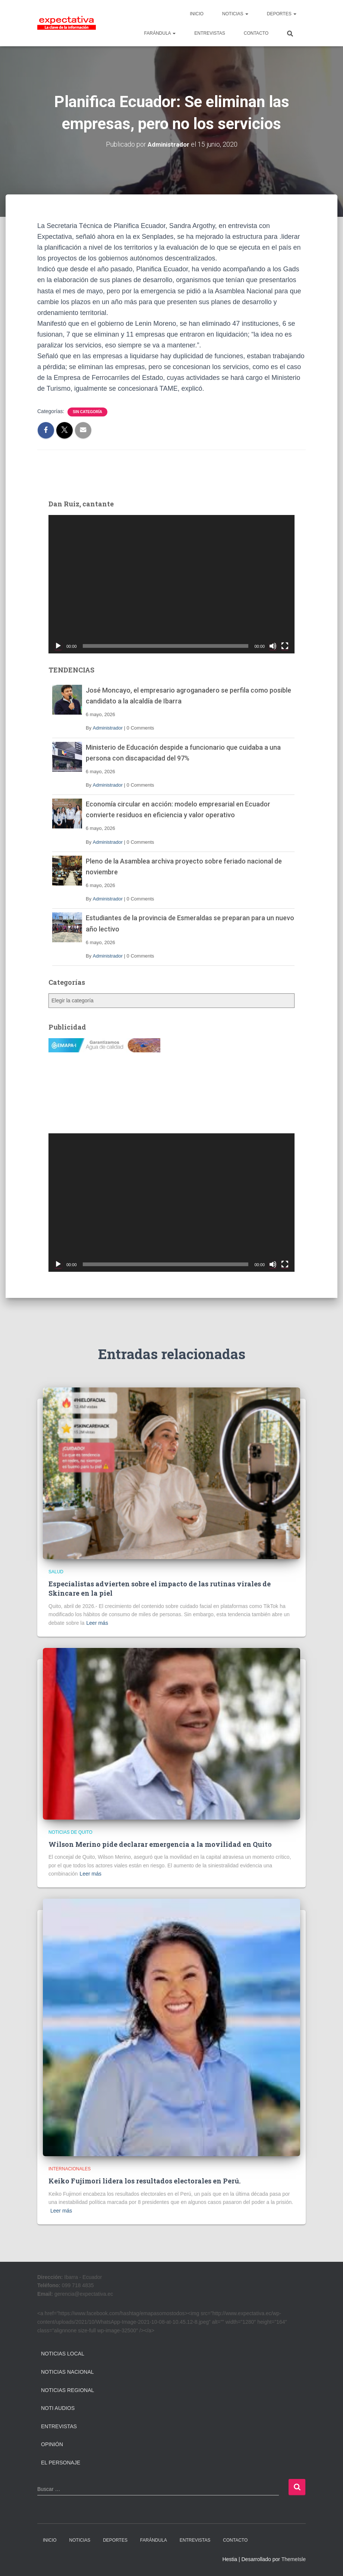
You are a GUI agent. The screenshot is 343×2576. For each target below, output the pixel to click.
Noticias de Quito (70, 1832)
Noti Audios (58, 2408)
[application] (171, 584)
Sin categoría (87, 411)
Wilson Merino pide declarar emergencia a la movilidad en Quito (160, 1844)
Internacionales (69, 2168)
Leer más (97, 1623)
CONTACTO (256, 33)
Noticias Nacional (67, 2372)
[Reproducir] (58, 646)
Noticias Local (62, 2354)
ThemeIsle (293, 2559)
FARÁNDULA (160, 33)
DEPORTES (281, 13)
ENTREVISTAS (209, 33)
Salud (55, 1571)
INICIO (197, 13)
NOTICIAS (235, 13)
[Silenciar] (273, 646)
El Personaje (60, 2463)
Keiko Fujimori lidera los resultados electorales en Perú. (144, 2180)
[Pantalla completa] (285, 646)
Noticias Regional (67, 2390)
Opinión (52, 2444)
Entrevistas (59, 2426)
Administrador (108, 728)
